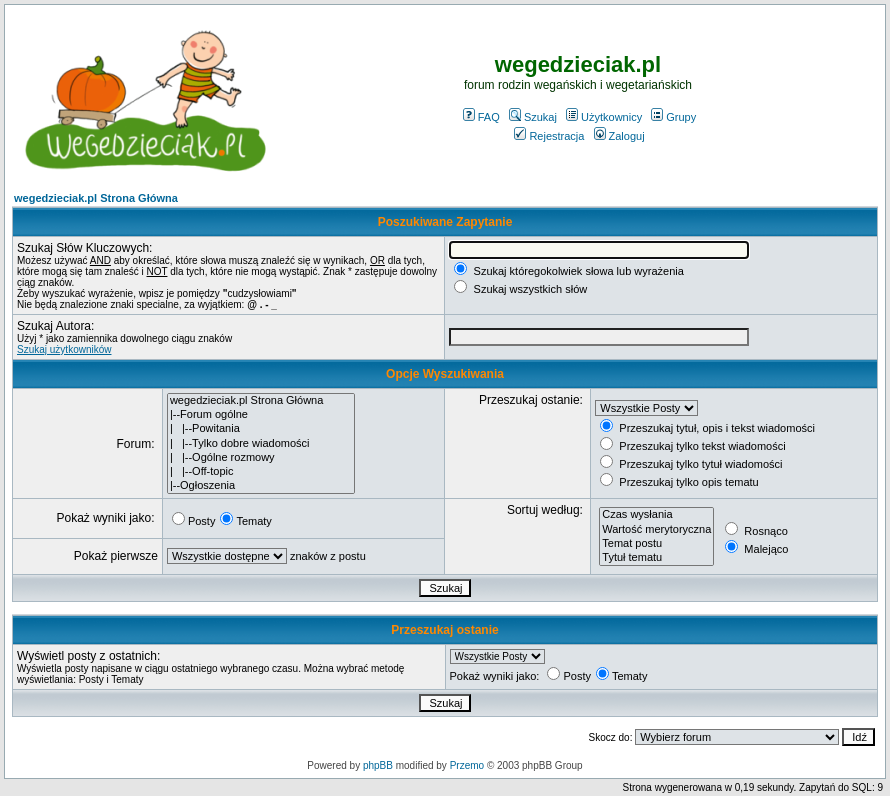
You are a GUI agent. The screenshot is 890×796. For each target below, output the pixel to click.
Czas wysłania (656, 515)
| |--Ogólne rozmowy (261, 458)
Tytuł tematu (656, 558)
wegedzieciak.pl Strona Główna (96, 198)
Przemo (467, 765)
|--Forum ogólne (261, 415)
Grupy (673, 117)
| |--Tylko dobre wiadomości (261, 444)
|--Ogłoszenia (261, 486)
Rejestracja (549, 136)
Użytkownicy (604, 117)
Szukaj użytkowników (64, 349)
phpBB (378, 765)
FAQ (481, 117)
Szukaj (533, 117)
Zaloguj (619, 136)
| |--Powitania (261, 429)
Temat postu (656, 544)
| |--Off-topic (261, 472)
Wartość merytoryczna (656, 530)
